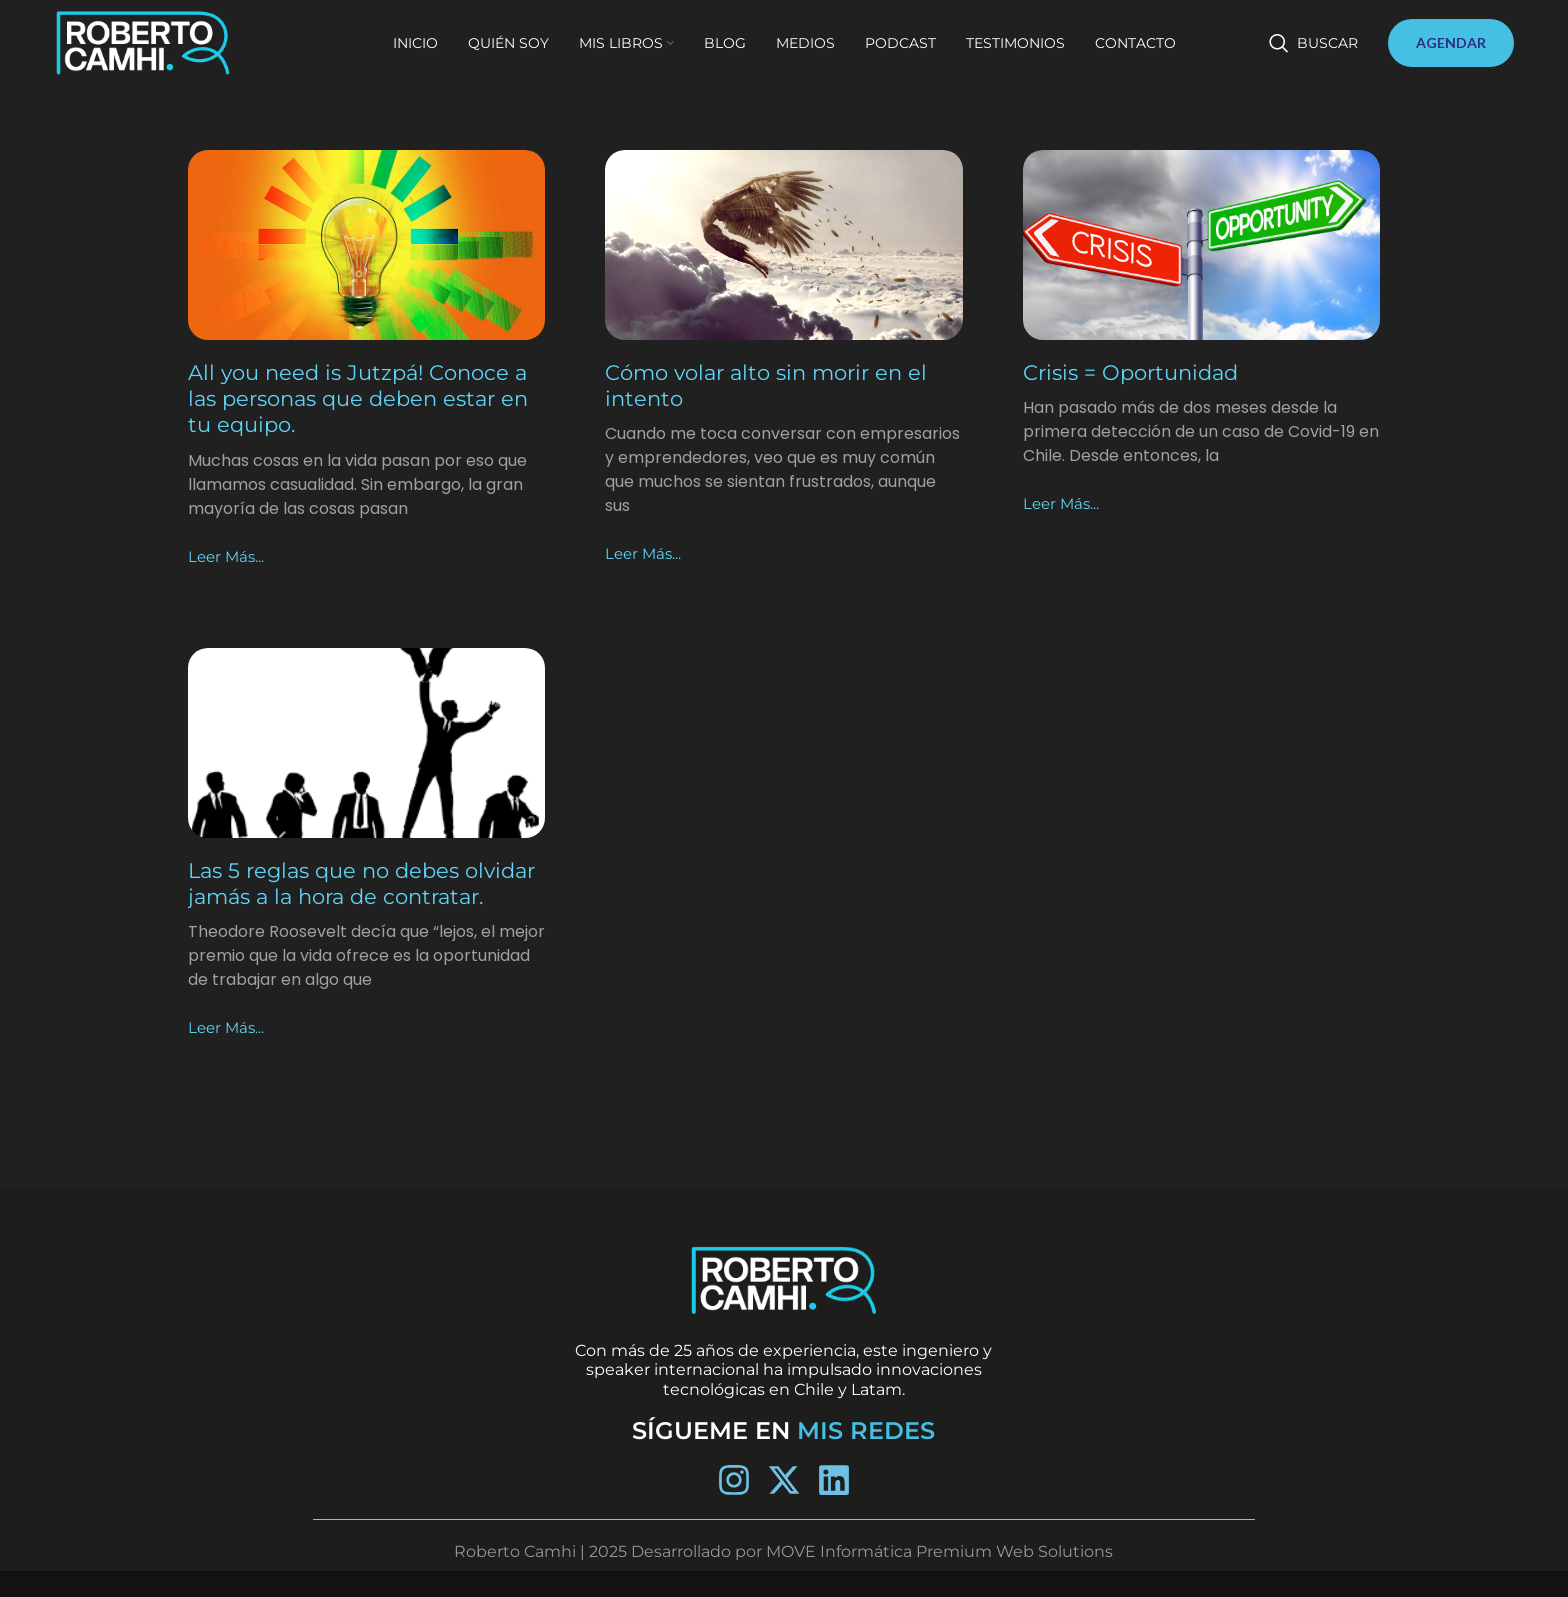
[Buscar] (1313, 52)
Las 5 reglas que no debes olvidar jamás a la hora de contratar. (330, 897)
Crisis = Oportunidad (1137, 372)
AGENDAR (1451, 51)
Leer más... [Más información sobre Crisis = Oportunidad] (1063, 503)
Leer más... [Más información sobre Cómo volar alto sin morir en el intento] (645, 553)
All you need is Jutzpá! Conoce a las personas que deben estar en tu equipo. (365, 399)
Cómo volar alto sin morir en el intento (774, 385)
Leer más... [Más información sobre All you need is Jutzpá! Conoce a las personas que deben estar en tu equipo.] (228, 556)
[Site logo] (164, 50)
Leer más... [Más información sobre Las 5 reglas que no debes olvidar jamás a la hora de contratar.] (228, 1054)
